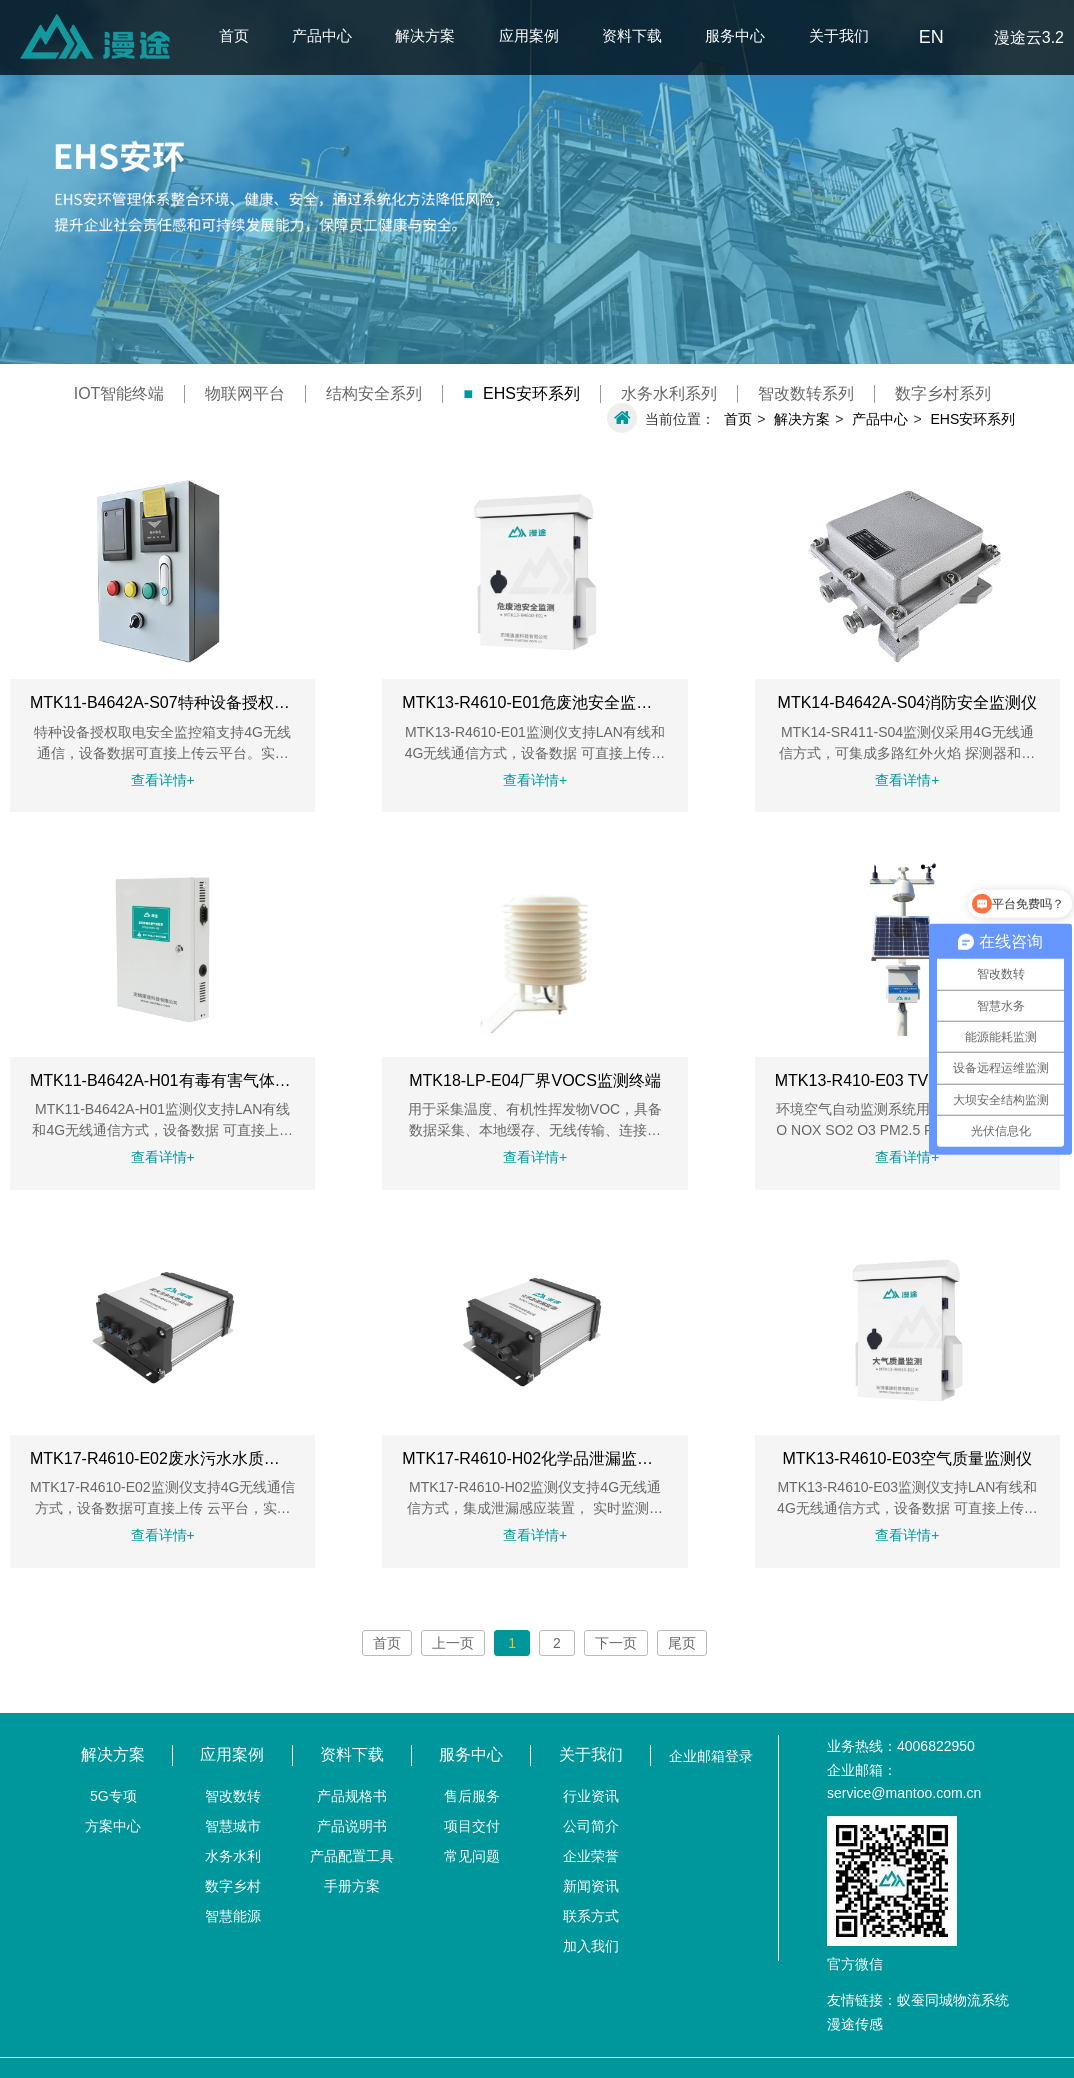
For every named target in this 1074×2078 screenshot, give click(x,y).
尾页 (682, 1643)
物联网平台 (245, 393)
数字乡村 (233, 1886)
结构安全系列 (374, 393)
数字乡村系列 (943, 393)
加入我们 (591, 1946)
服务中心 (735, 35)
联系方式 (591, 1916)
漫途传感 (855, 2024)
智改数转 (233, 1796)
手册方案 (352, 1886)
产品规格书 (352, 1796)
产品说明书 (352, 1826)
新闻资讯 (591, 1886)
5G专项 (113, 1796)
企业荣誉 (591, 1856)
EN (931, 37)
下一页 (616, 1643)
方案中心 (113, 1826)
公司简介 (591, 1826)
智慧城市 (233, 1826)
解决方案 (425, 35)
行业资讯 (591, 1796)
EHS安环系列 (521, 393)
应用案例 (529, 35)
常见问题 (472, 1856)
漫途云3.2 (1029, 37)
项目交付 (472, 1826)
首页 (234, 35)
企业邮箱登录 (711, 1756)
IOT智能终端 (119, 393)
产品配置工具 (352, 1856)
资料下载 (632, 35)
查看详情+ (163, 780)
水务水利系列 (669, 393)
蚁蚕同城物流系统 (953, 2000)
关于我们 (839, 35)
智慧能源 (233, 1916)
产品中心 (322, 35)
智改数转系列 (806, 393)
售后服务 (472, 1796)
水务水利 (233, 1856)
